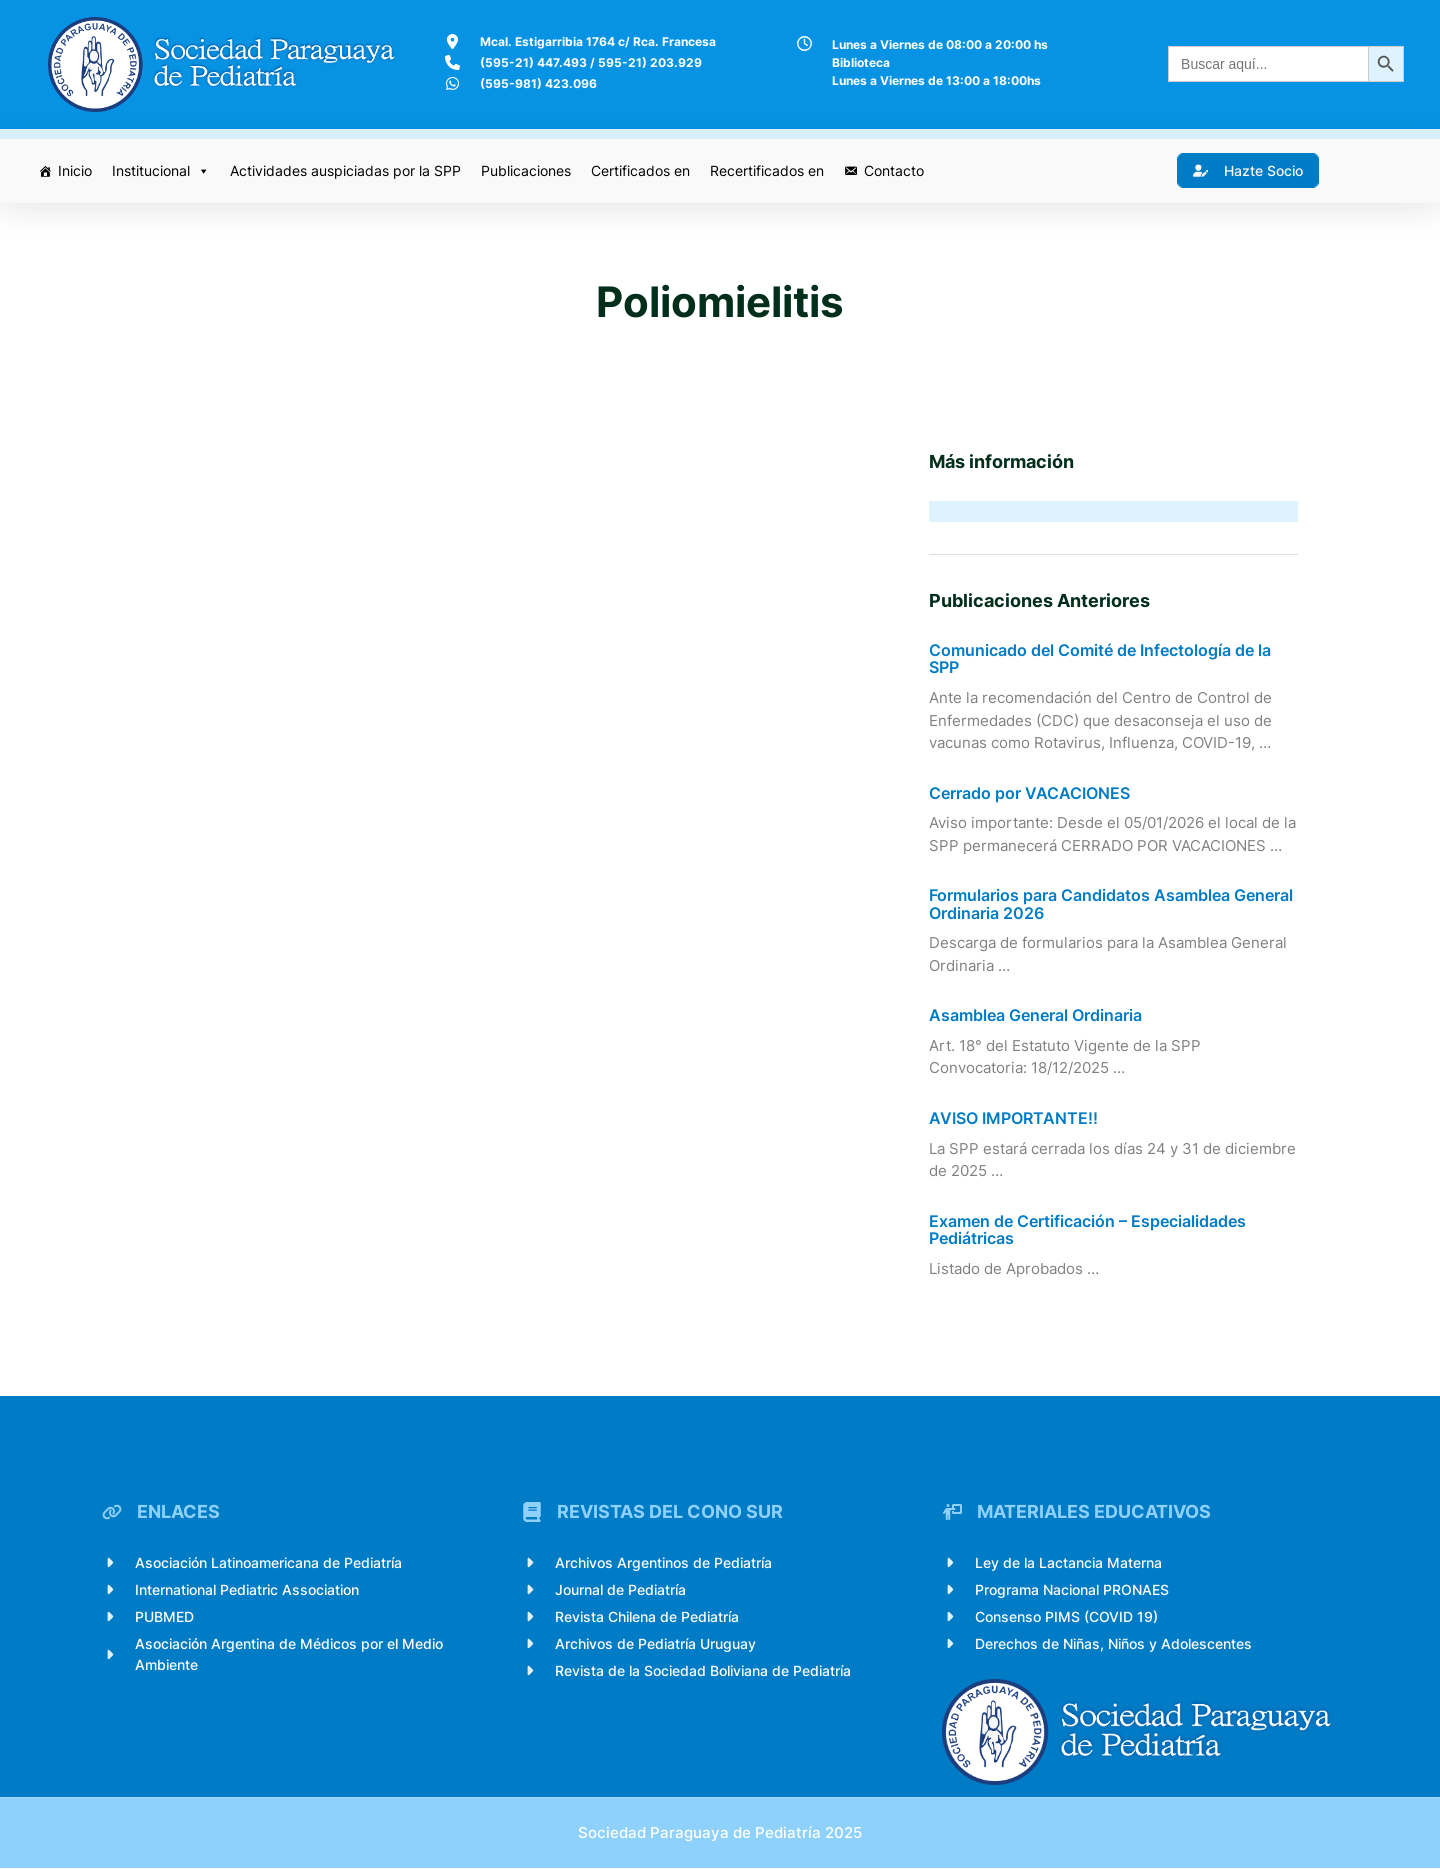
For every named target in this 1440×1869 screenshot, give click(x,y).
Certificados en (640, 170)
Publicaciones (526, 170)
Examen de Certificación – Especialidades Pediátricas (1087, 1230)
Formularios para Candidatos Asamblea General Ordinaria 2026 (1111, 904)
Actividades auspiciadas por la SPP (345, 170)
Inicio (75, 170)
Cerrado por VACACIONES (1029, 794)
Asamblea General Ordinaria (1035, 1017)
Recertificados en (767, 170)
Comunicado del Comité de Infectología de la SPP (1100, 659)
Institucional (161, 171)
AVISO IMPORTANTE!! (1013, 1119)
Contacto (894, 170)
